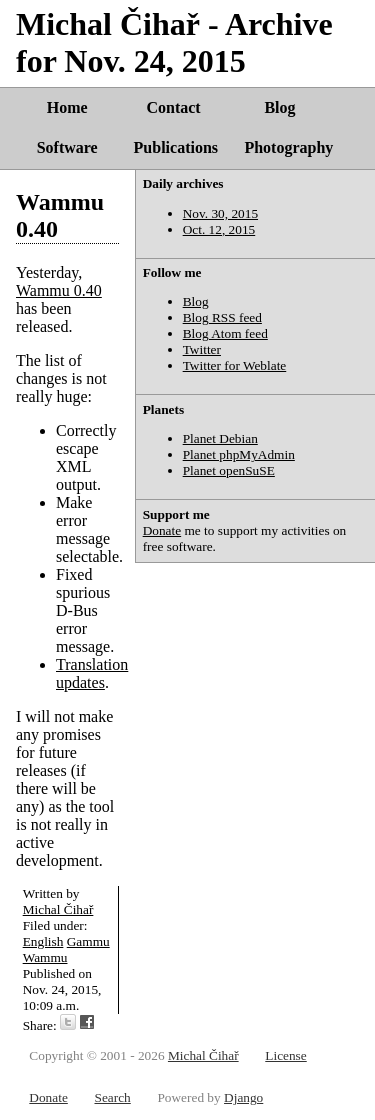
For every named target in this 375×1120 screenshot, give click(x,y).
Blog (279, 107)
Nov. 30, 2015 (220, 213)
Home (67, 107)
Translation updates (92, 673)
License (285, 1055)
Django (243, 1097)
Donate (162, 530)
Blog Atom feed (225, 333)
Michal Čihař (58, 909)
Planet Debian (220, 438)
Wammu (45, 957)
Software (67, 147)
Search (112, 1097)
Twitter (202, 349)
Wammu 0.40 (59, 290)
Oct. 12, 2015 (219, 229)
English (43, 941)
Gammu (88, 941)
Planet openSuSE (229, 470)
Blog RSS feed (222, 317)
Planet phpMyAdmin (239, 454)
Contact (173, 107)
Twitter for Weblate (235, 365)
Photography (288, 147)
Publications (176, 147)
